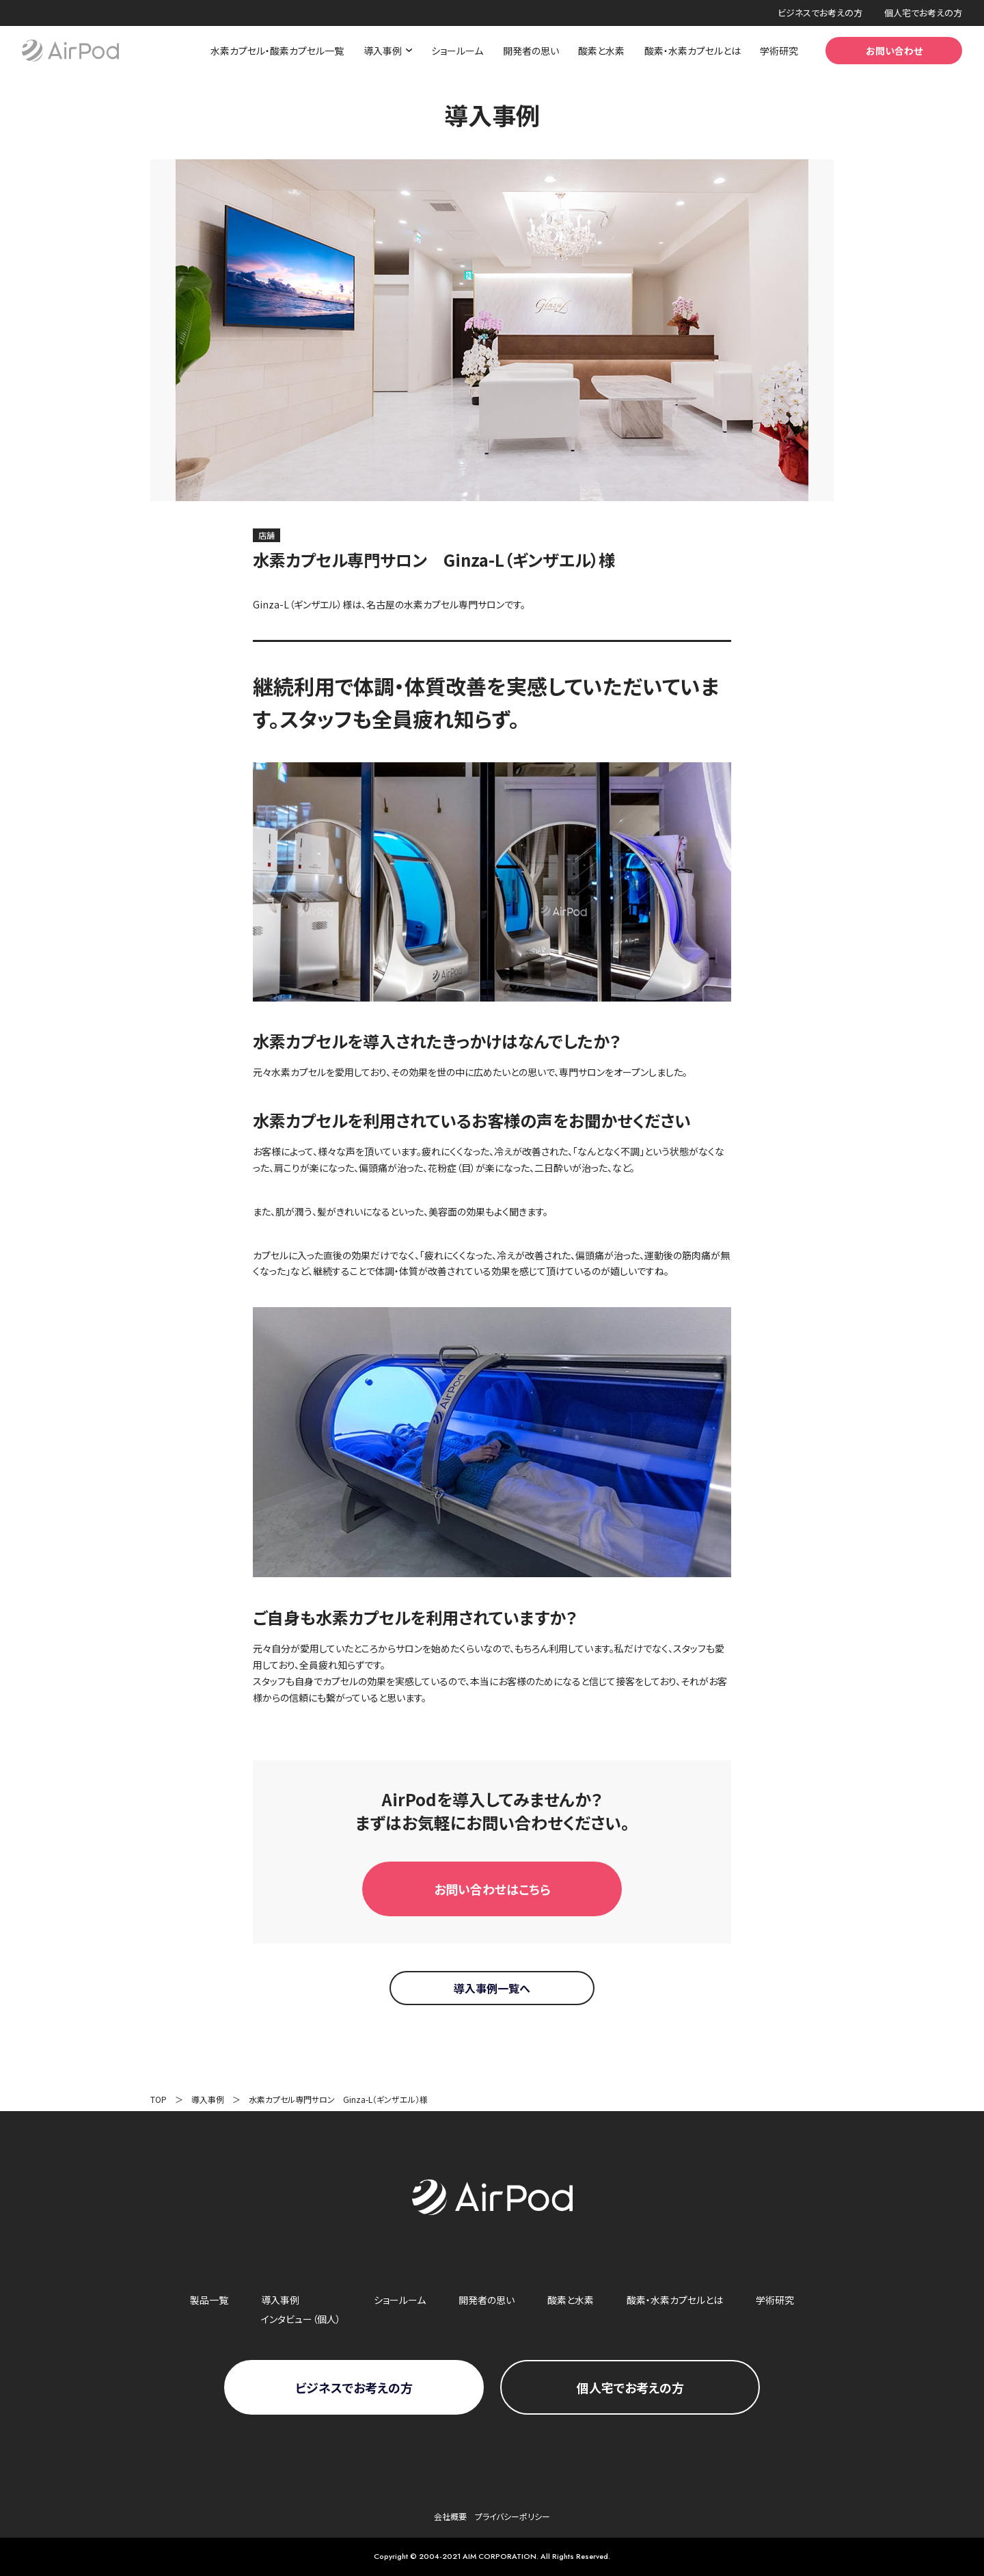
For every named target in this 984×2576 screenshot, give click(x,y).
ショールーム (457, 50)
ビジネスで (354, 2387)
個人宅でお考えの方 (923, 12)
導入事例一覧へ (492, 1988)
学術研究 (779, 50)
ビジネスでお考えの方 (820, 12)
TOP (158, 2099)
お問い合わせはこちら (492, 1889)
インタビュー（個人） (301, 2319)
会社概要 (450, 2516)
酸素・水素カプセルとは (692, 50)
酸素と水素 (601, 50)
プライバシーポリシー (512, 2516)
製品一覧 (209, 2300)
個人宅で (630, 2387)
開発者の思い (531, 50)
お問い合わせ (894, 50)
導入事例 (207, 2099)
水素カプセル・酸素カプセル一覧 (277, 50)
